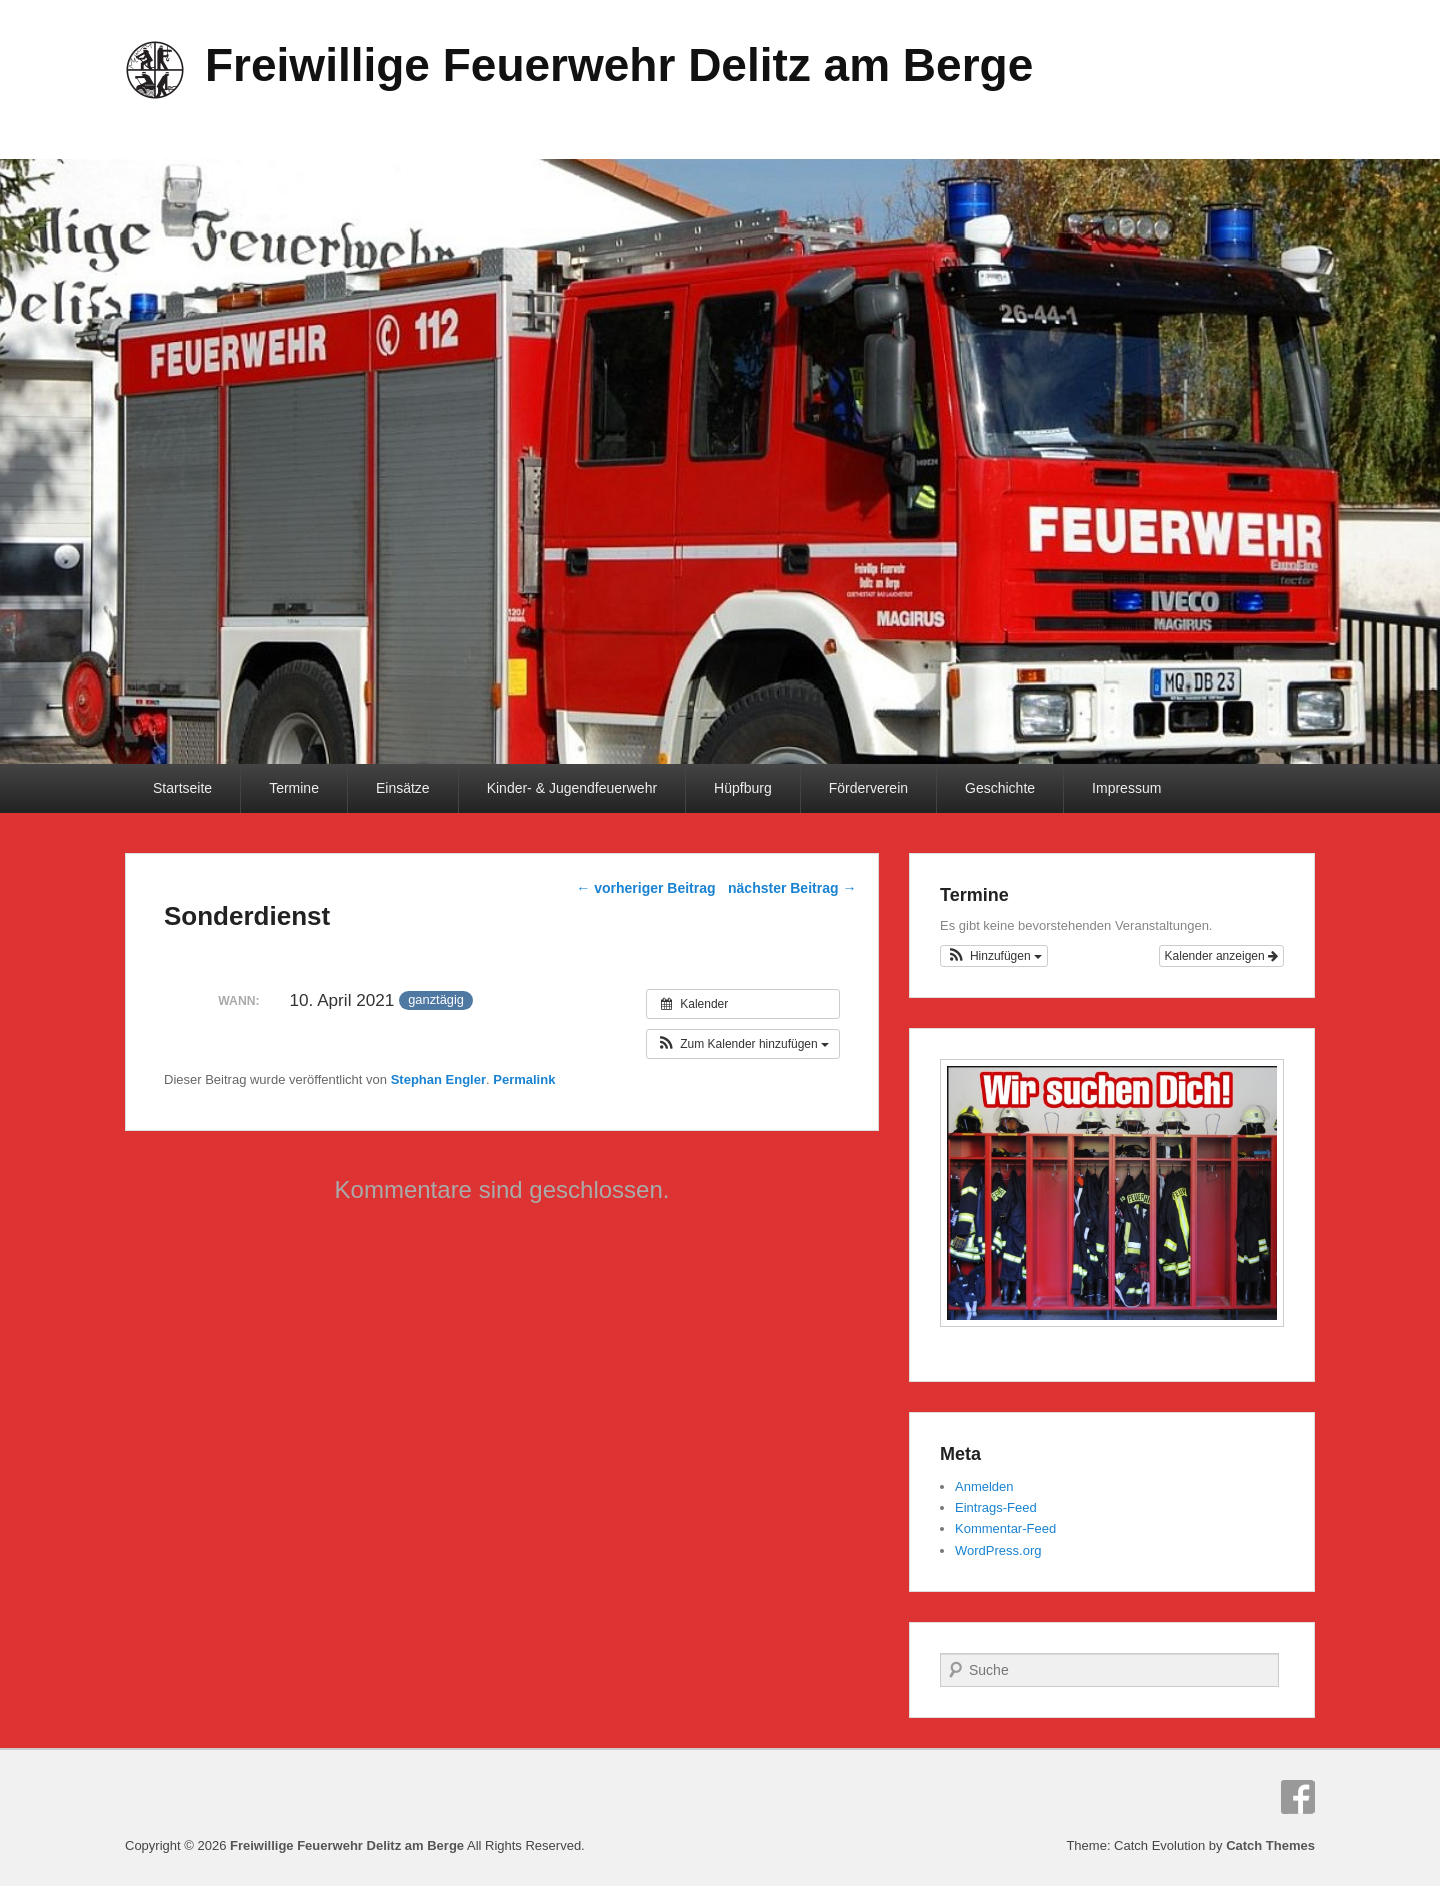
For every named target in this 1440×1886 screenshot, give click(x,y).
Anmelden (984, 1486)
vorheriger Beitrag (645, 888)
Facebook (1298, 1797)
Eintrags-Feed (996, 1507)
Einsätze (403, 788)
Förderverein (868, 788)
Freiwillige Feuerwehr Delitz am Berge (619, 65)
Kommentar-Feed (1005, 1528)
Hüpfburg (743, 788)
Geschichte (1000, 788)
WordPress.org (998, 1550)
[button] (743, 1044)
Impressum (1126, 788)
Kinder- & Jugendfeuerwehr (572, 788)
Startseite (182, 788)
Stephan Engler (438, 1079)
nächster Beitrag (792, 888)
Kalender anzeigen (1221, 956)
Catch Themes (1270, 1845)
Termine (294, 788)
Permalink (524, 1079)
